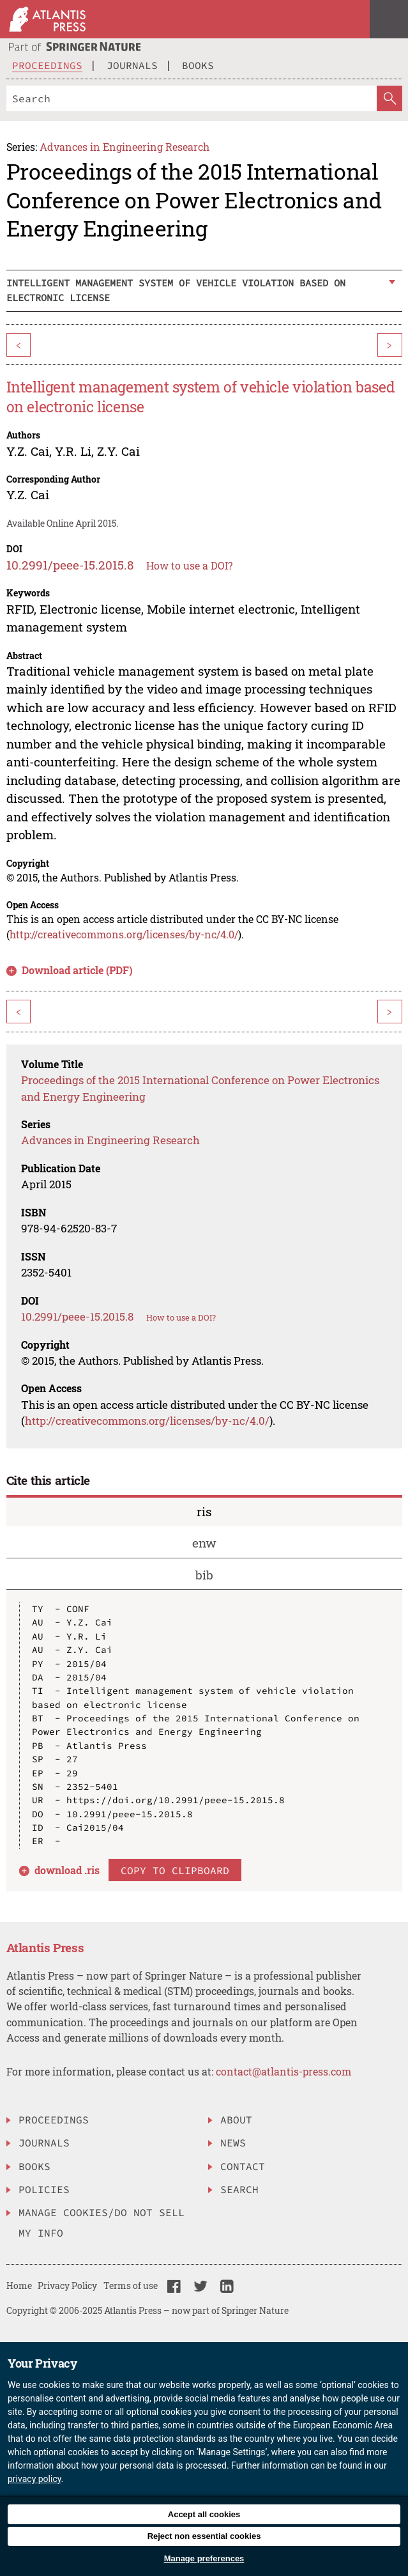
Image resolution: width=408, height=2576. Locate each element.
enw (204, 1543)
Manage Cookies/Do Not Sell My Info (102, 2222)
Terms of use (130, 2285)
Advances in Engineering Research (124, 146)
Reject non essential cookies (204, 2536)
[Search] (191, 98)
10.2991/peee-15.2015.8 (70, 565)
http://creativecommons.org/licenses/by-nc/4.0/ (124, 934)
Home (19, 2285)
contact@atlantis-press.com (283, 2071)
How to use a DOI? (189, 565)
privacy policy (34, 2479)
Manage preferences (204, 2558)
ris (204, 1511)
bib (204, 1575)
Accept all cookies (204, 2514)
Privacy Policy (67, 2285)
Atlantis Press (45, 1947)
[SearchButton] (389, 98)
